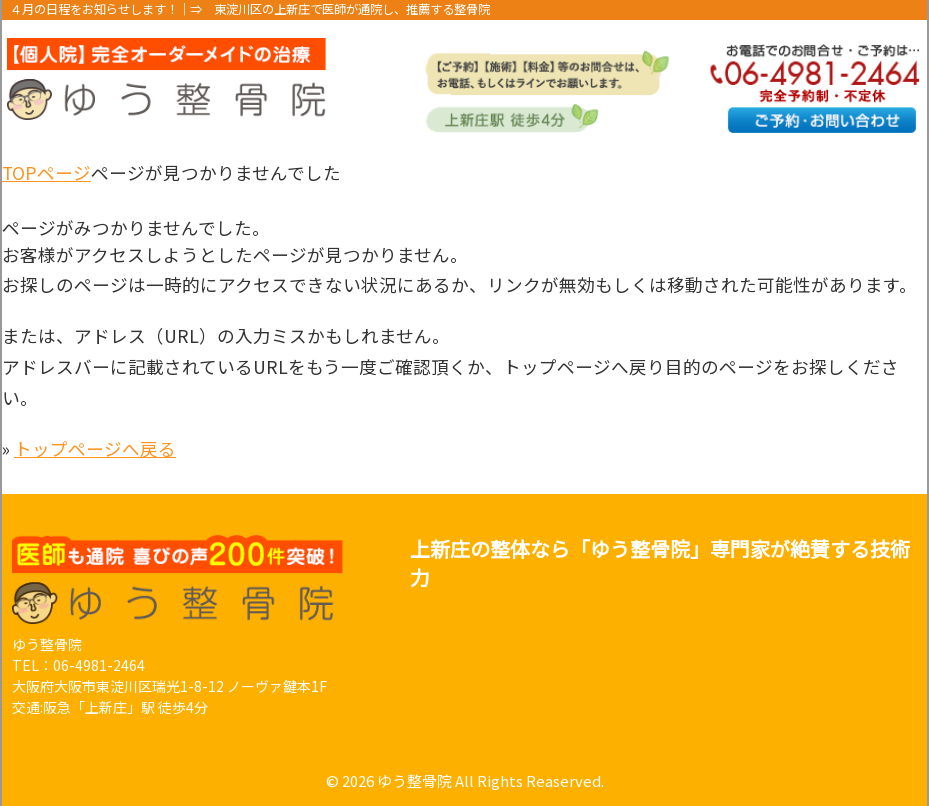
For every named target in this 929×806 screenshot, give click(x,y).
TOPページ (46, 172)
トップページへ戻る (95, 448)
